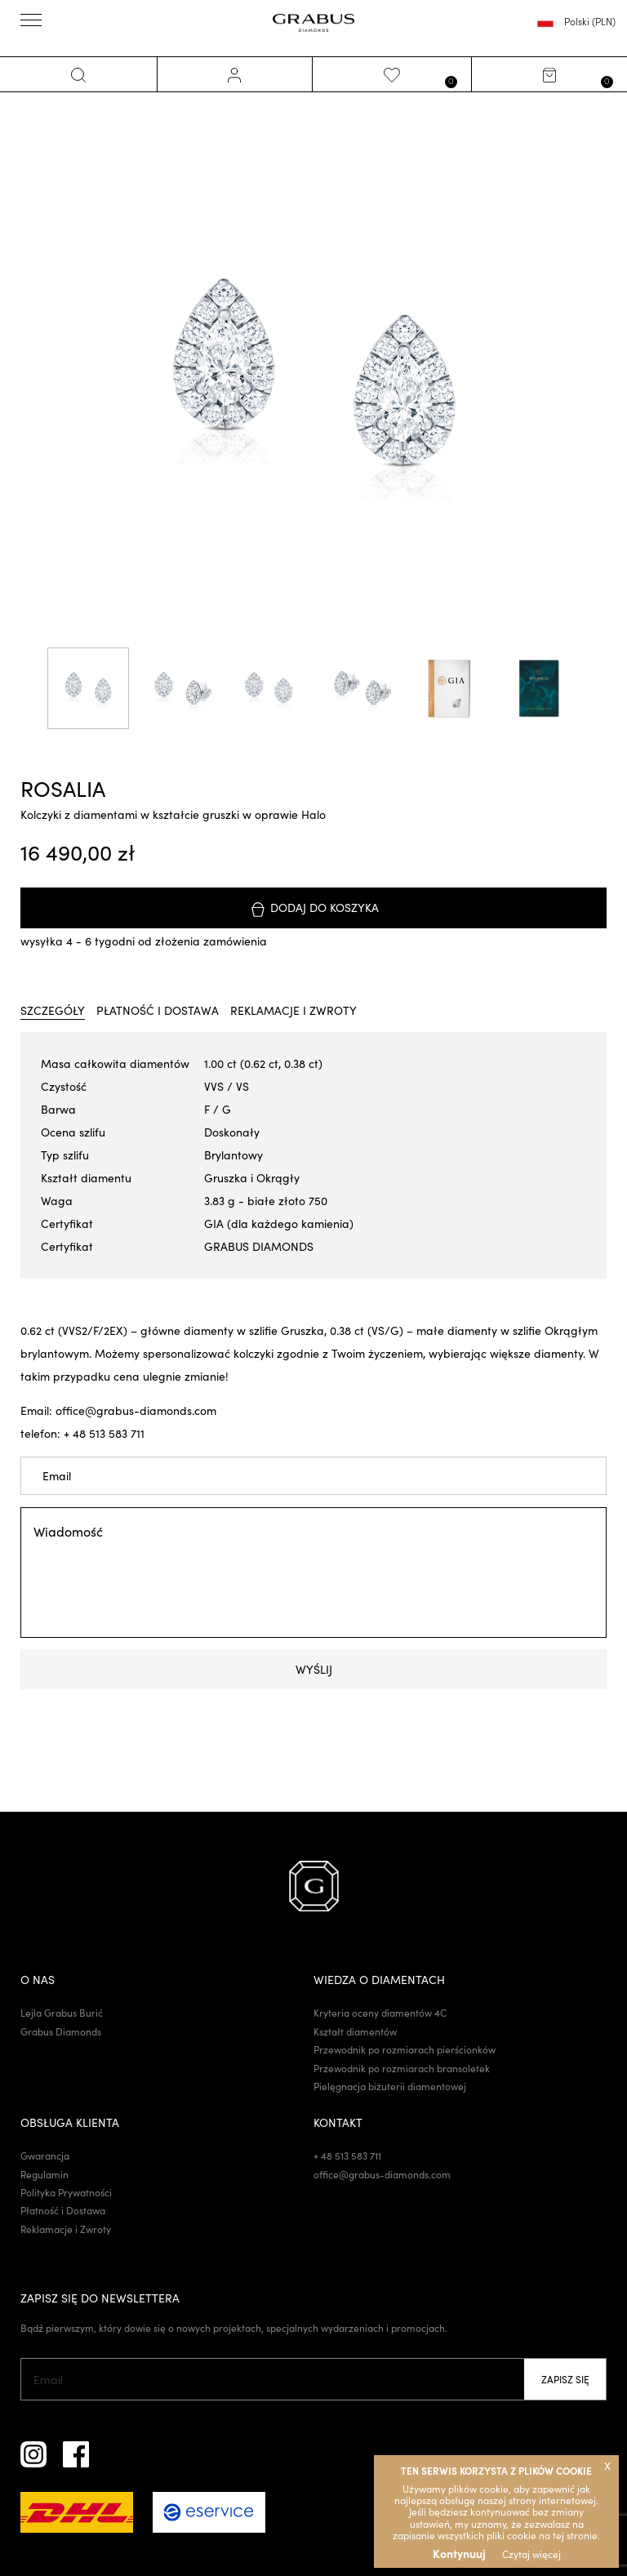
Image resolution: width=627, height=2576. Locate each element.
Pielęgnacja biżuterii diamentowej (390, 2087)
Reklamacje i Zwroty (65, 2230)
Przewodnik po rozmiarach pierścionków (405, 2051)
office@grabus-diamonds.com (382, 2175)
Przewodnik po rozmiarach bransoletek (402, 2069)
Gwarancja (44, 2157)
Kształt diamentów (355, 2032)
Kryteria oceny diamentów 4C (380, 2014)
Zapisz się (565, 2380)
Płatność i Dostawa (62, 2212)
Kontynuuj (459, 2553)
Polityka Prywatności (66, 2194)
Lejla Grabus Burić (61, 2014)
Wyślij (314, 1670)
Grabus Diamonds (60, 2032)
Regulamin (44, 2175)
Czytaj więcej (531, 2553)
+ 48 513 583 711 (347, 2157)
